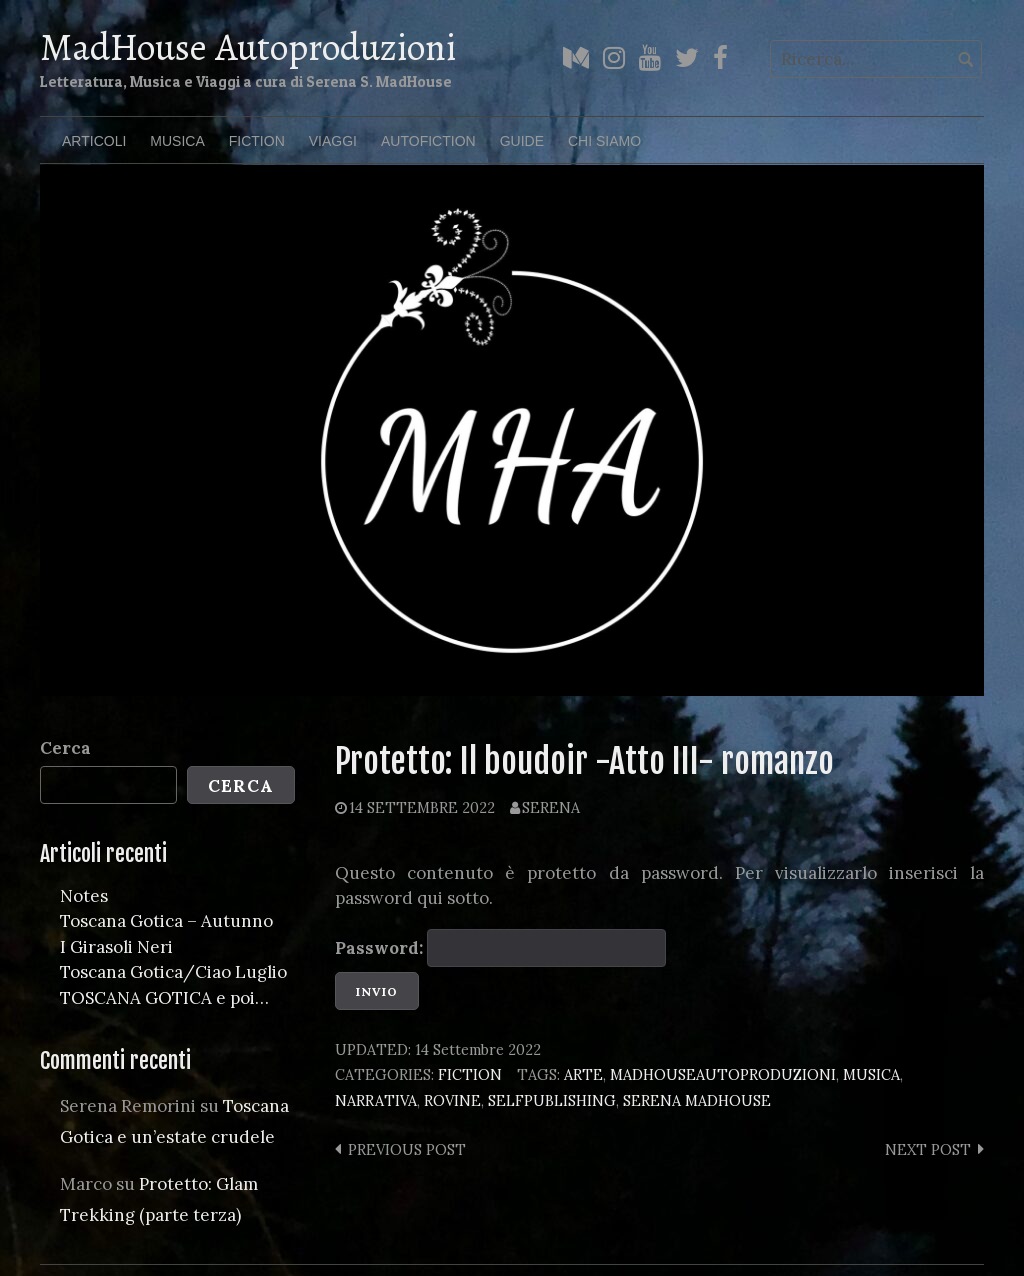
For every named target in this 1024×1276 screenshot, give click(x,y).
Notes (84, 896)
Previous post (407, 1149)
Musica (177, 141)
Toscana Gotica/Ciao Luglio (173, 972)
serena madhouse (697, 1100)
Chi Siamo (604, 141)
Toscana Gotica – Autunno (166, 921)
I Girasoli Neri (116, 947)
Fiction (257, 141)
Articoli (94, 141)
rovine (452, 1100)
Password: (500, 948)
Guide (522, 141)
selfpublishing (552, 1100)
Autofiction (428, 141)
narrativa (376, 1100)
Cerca (65, 748)
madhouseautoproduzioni (723, 1074)
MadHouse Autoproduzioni (248, 47)
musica (871, 1074)
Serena (551, 807)
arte (583, 1074)
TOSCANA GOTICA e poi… (164, 998)
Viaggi (333, 141)
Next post (928, 1149)
